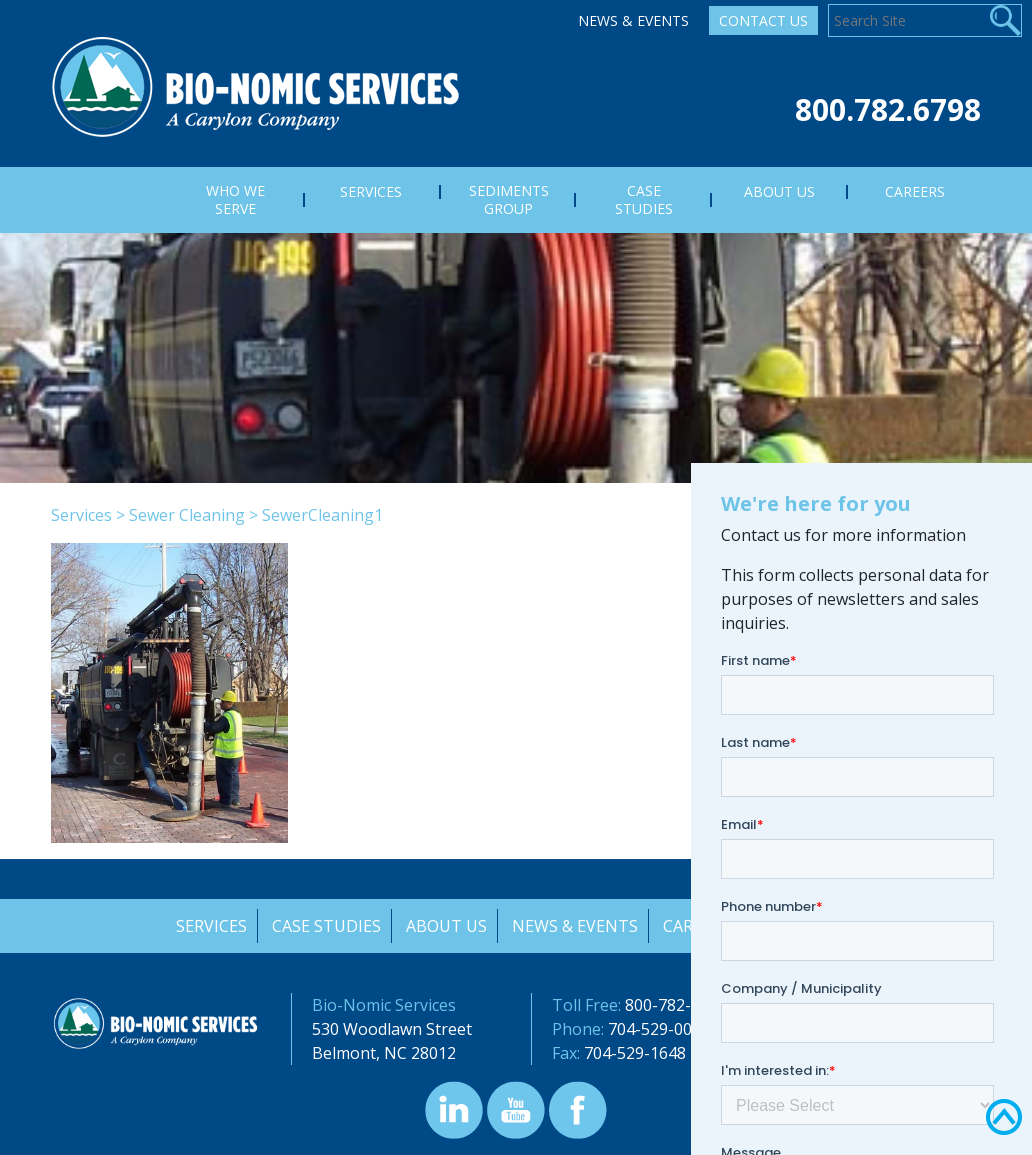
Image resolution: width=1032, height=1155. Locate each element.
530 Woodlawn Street (392, 1029)
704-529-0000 (659, 1029)
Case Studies (324, 926)
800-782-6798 (676, 1005)
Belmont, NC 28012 (384, 1053)
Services (81, 515)
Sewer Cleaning (187, 515)
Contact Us (763, 20)
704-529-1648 (635, 1053)
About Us (445, 926)
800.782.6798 (888, 109)
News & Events (633, 20)
